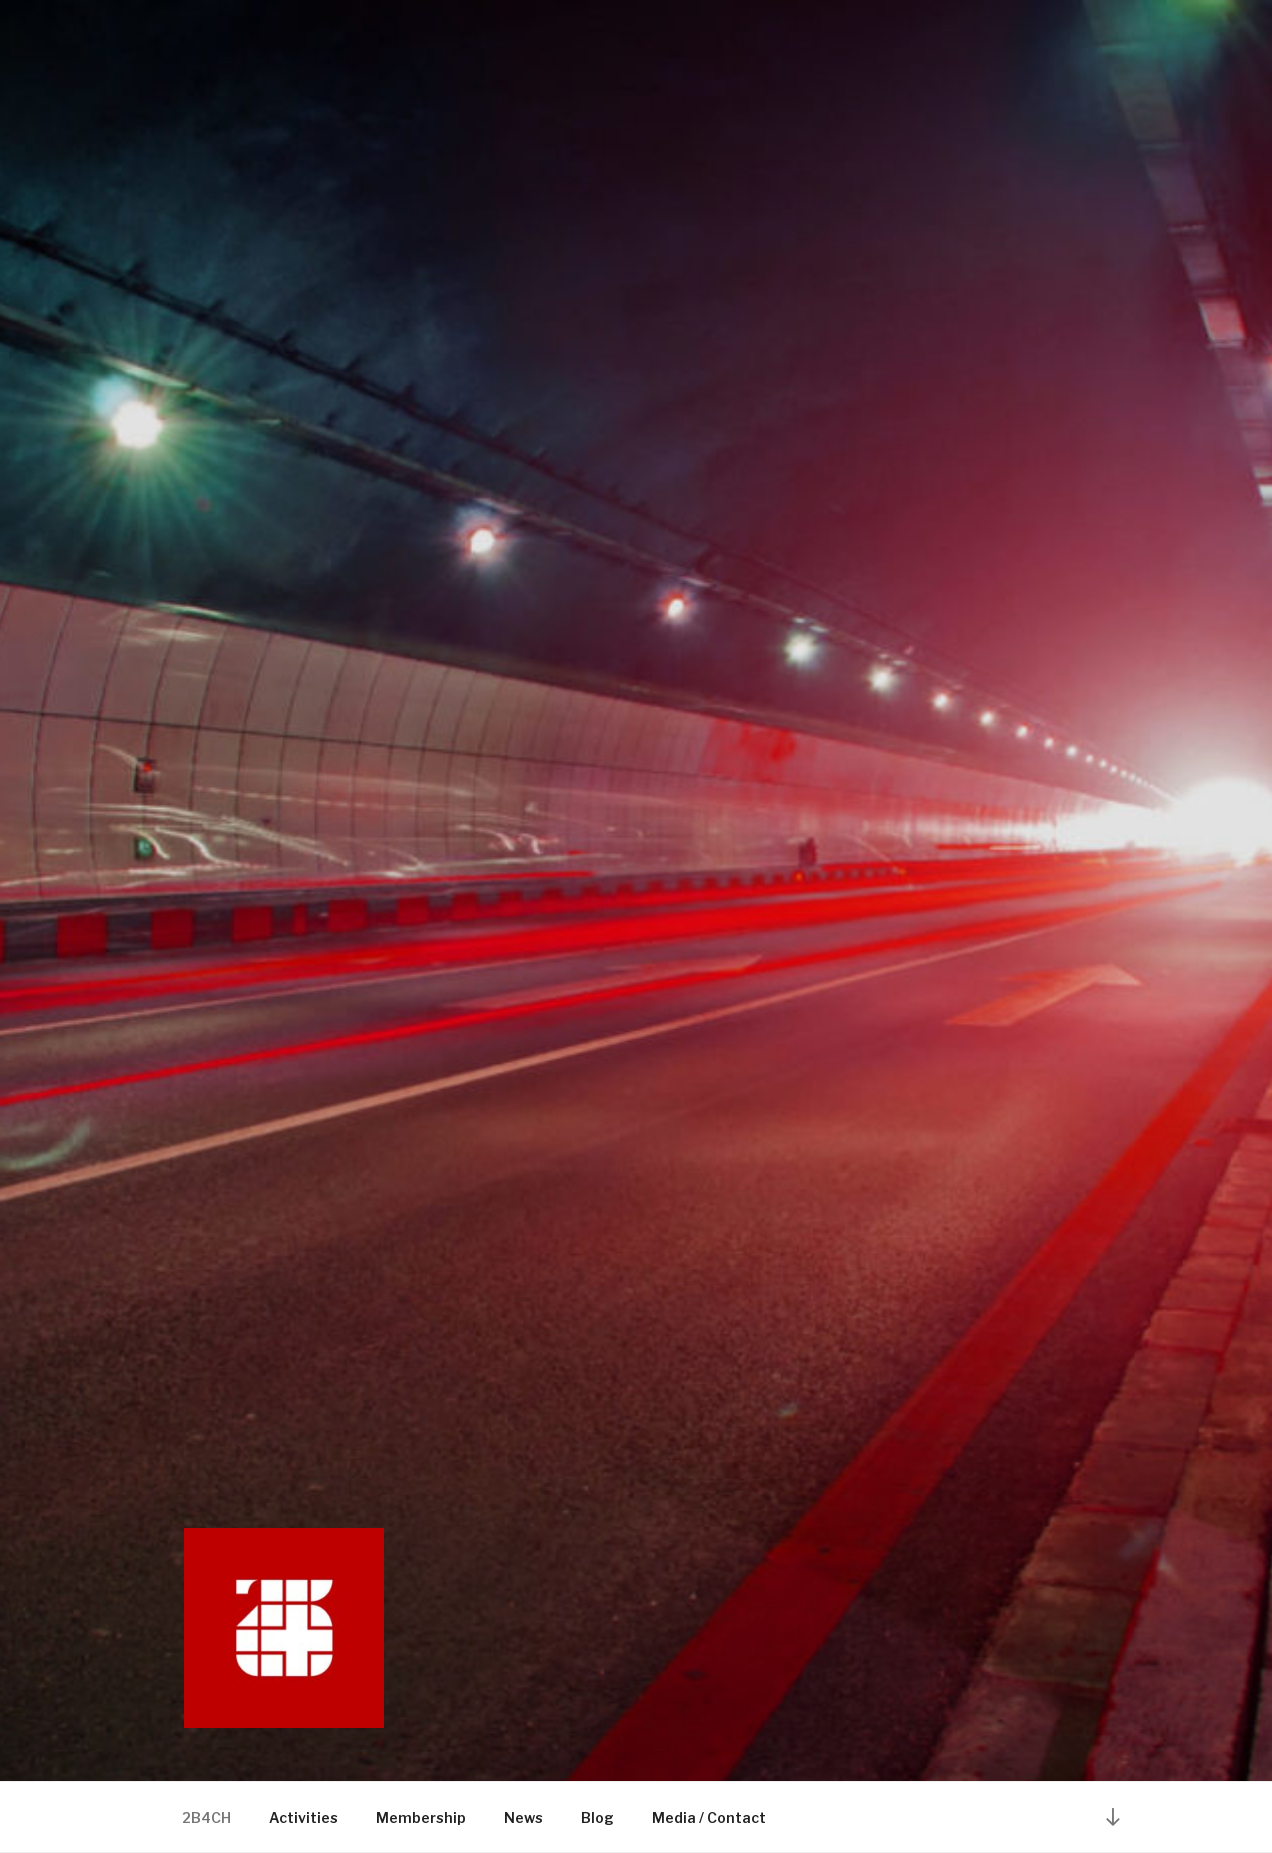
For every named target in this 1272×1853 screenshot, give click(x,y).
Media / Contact (709, 1817)
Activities (303, 1817)
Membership (421, 1817)
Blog (597, 1817)
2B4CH (206, 1817)
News (523, 1817)
